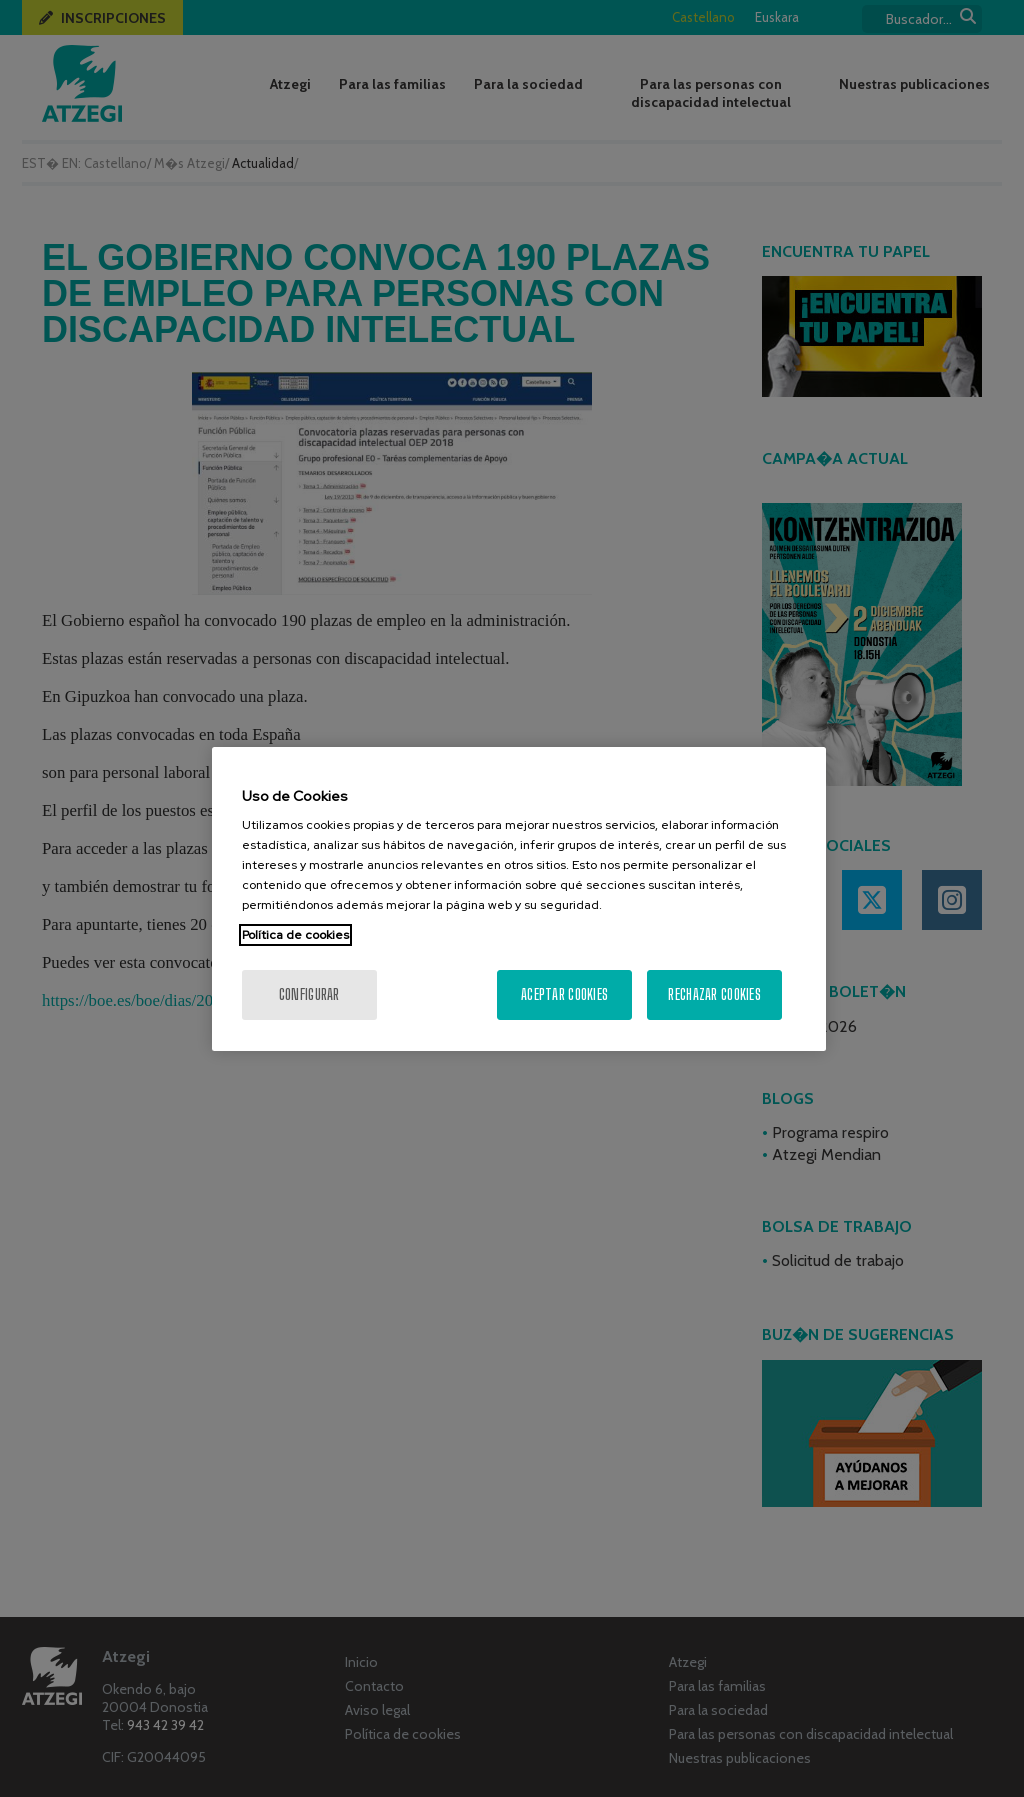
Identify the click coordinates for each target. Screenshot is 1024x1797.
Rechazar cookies (714, 994)
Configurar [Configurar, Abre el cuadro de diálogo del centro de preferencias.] (309, 994)
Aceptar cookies (564, 994)
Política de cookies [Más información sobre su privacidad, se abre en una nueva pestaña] (295, 935)
